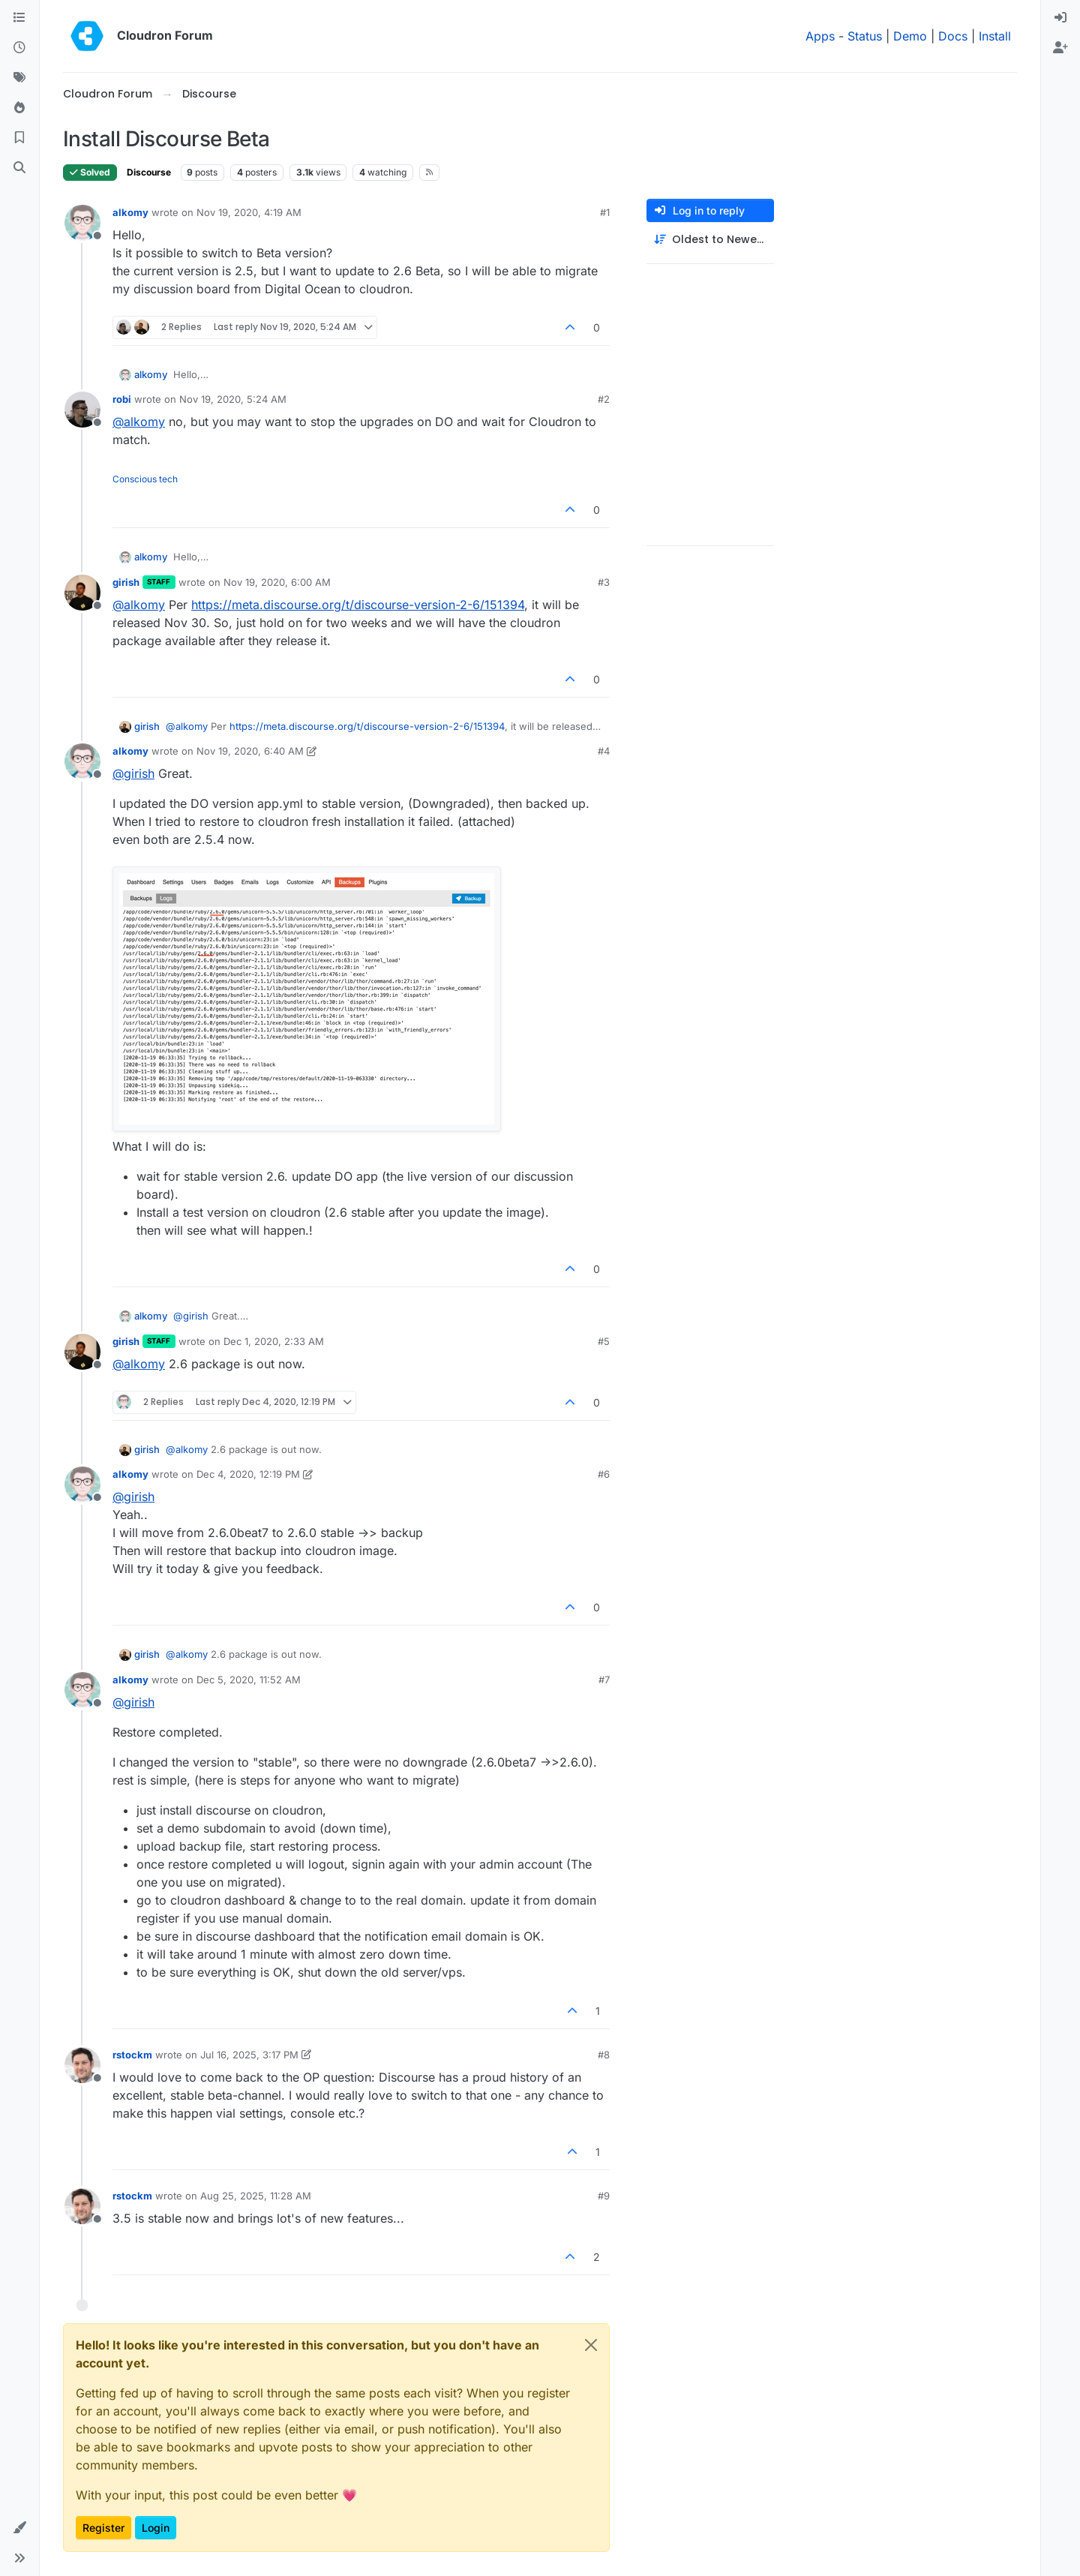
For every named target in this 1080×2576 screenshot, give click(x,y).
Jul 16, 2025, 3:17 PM (249, 2055)
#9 (604, 2196)
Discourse (149, 172)
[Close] (591, 2345)
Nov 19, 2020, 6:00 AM (277, 582)
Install (995, 36)
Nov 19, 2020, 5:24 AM (232, 399)
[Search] (19, 168)
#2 (604, 399)
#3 (604, 582)
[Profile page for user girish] (82, 593)
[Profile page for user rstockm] (82, 2065)
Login (156, 2527)
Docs (953, 36)
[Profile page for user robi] (82, 410)
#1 (605, 212)
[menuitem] (1060, 18)
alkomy (130, 212)
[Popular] (19, 108)
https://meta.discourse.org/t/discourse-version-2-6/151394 (357, 604)
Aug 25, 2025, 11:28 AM (255, 2196)
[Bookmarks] (19, 138)
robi (121, 399)
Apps (820, 36)
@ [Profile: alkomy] (138, 421)
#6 (604, 1474)
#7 (604, 1680)
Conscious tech (145, 479)
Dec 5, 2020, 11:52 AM (248, 1680)
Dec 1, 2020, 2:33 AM (274, 1341)
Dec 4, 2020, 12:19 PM (248, 1474)
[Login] (1060, 18)
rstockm (132, 2055)
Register (103, 2527)
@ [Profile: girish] (133, 773)
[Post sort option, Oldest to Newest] (710, 239)
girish (126, 582)
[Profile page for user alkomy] (82, 223)
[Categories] (19, 18)
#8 (604, 2055)
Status (865, 36)
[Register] (1060, 48)
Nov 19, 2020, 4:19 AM (249, 212)
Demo (910, 36)
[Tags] (19, 78)
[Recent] (19, 48)
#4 (604, 751)
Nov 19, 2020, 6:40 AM (250, 751)
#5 (604, 1341)
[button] (19, 2528)
